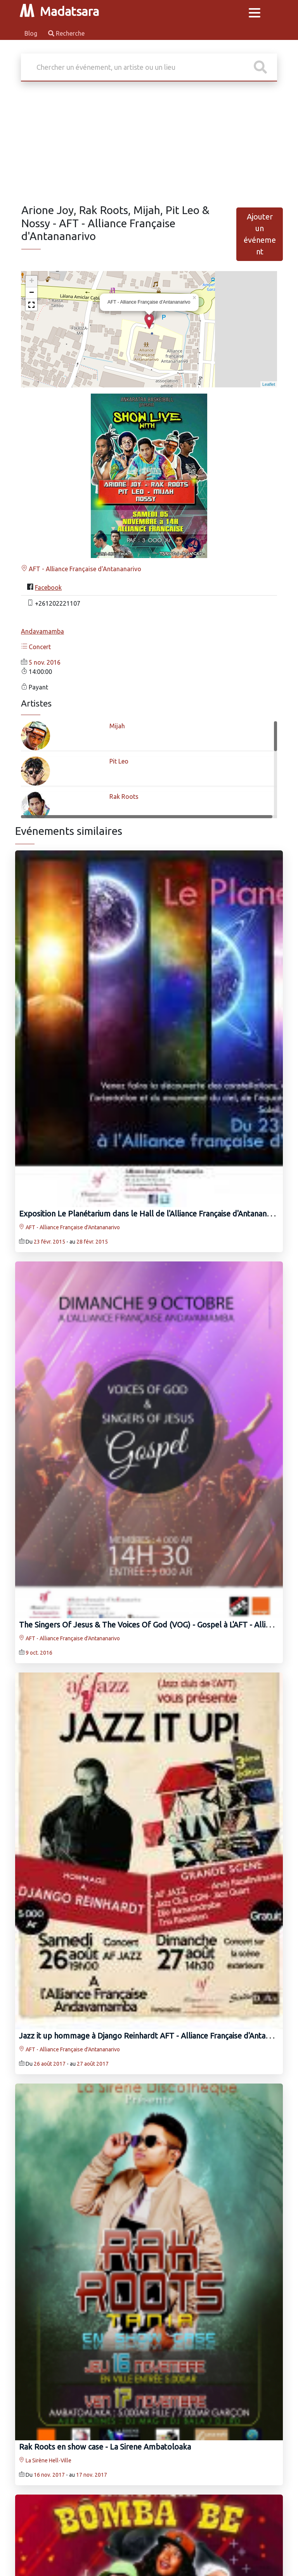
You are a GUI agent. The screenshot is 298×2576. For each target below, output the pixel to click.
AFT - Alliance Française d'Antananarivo (81, 568)
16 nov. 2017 (49, 2475)
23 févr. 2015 (49, 1242)
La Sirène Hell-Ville (45, 2460)
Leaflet (268, 384)
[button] (31, 305)
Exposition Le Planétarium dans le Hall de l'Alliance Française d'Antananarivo (151, 1213)
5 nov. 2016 (45, 662)
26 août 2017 (50, 2064)
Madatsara (59, 11)
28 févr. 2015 (92, 1242)
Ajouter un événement (260, 234)
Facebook (48, 587)
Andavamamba (42, 631)
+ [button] (31, 281)
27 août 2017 (93, 2064)
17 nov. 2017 (91, 2475)
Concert (36, 646)
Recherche (66, 33)
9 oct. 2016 (39, 1653)
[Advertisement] (149, 145)
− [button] (31, 293)
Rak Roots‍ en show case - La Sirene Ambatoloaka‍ (105, 2446)
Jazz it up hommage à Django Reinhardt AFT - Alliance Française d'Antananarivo (157, 2035)
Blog (31, 33)
